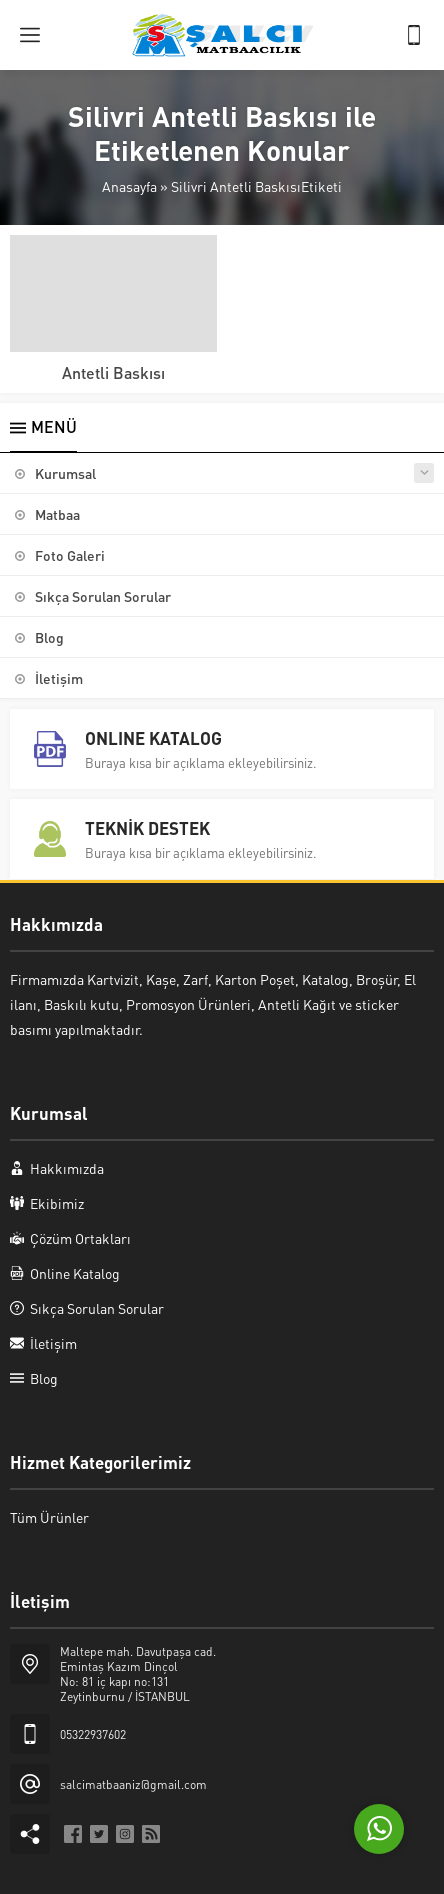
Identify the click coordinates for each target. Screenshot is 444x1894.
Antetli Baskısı (113, 372)
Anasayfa (129, 186)
